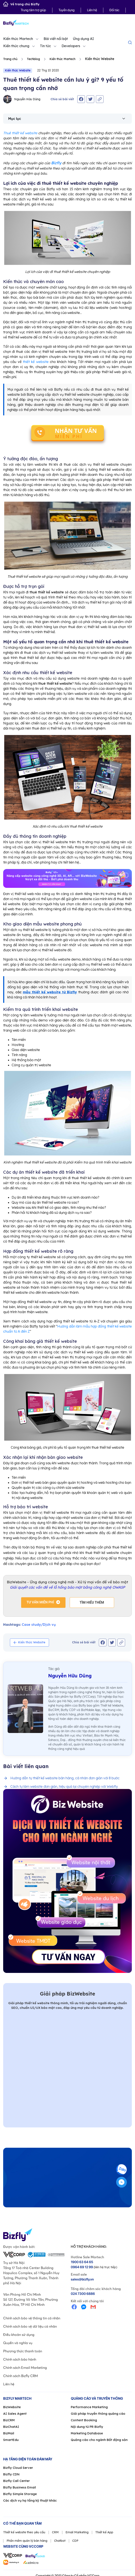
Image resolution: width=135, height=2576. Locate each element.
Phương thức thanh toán (22, 2351)
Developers (70, 46)
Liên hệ (92, 10)
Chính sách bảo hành (19, 2359)
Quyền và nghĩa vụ (17, 2343)
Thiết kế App (104, 2532)
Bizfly (56, 162)
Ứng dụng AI (83, 39)
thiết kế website (36, 362)
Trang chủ (10, 59)
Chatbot (59, 2541)
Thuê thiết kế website (20, 133)
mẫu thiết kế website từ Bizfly (50, 992)
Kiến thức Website (17, 70)
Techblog (33, 59)
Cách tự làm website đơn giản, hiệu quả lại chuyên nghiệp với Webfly (64, 1786)
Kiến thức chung (16, 46)
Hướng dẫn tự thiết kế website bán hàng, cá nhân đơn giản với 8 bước (65, 1778)
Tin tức (45, 46)
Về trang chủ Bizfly (21, 4)
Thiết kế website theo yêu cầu (24, 2532)
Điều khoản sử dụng (18, 2334)
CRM (55, 2532)
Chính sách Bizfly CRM (20, 2376)
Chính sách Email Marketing (25, 2367)
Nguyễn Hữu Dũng (21, 99)
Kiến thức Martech (18, 39)
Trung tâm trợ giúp (33, 10)
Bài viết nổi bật (56, 39)
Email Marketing (77, 2532)
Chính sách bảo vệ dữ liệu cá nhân (30, 2326)
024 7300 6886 (83, 2294)
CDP (75, 2541)
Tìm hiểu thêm (92, 1602)
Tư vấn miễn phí (40, 1602)
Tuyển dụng (67, 10)
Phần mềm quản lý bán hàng (27, 2541)
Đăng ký (67, 435)
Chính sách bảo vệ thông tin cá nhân (31, 2318)
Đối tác (114, 10)
